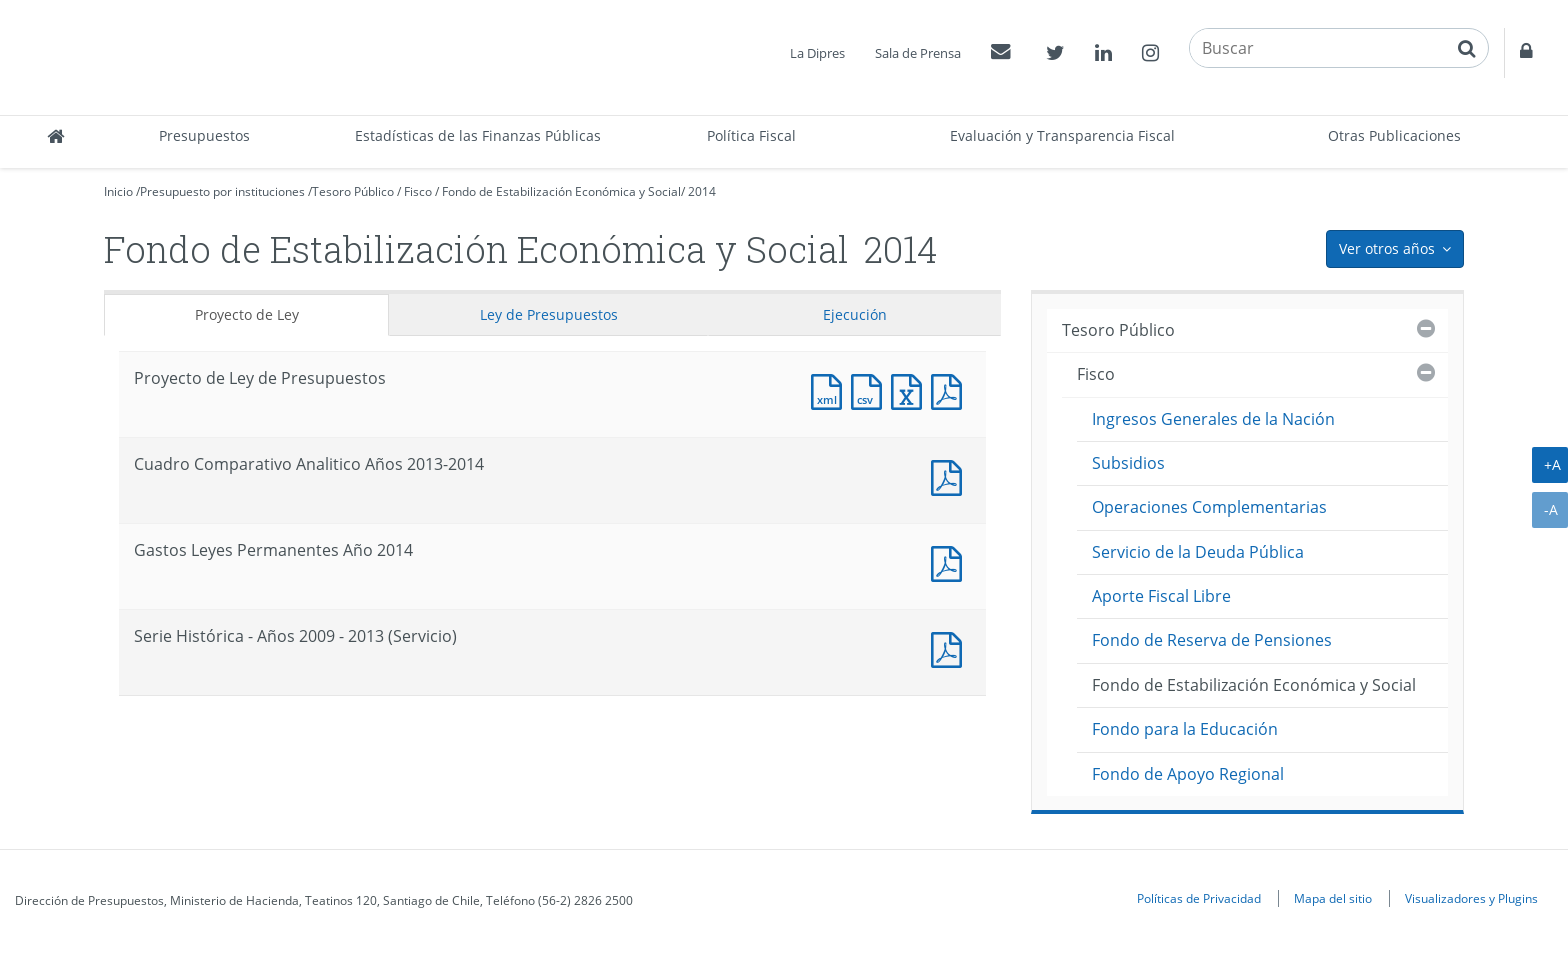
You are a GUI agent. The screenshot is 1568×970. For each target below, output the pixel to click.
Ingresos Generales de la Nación (1213, 419)
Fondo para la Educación (1185, 729)
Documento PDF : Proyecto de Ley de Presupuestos (951, 389)
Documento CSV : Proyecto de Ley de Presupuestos (871, 389)
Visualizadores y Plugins (1471, 898)
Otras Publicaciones (1394, 135)
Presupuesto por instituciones (222, 191)
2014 (702, 191)
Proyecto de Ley (247, 314)
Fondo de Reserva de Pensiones (1212, 640)
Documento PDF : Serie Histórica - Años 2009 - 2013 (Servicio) (951, 647)
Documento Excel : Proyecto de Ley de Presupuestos (911, 389)
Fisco (418, 191)
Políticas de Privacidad (1199, 898)
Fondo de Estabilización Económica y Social (561, 191)
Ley (549, 314)
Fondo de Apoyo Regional (1188, 774)
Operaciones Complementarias (1209, 507)
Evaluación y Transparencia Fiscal (1062, 135)
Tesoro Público (353, 191)
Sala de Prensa (918, 53)
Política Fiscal (751, 135)
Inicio (118, 191)
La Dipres (817, 53)
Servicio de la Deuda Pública (1198, 552)
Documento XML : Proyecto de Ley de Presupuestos (831, 389)
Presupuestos (204, 135)
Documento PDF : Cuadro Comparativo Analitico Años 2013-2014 (951, 475)
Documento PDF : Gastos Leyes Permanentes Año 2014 (951, 561)
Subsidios (1128, 463)
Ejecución (855, 314)
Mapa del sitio (1333, 898)
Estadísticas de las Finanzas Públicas (478, 135)
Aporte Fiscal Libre (1161, 596)
